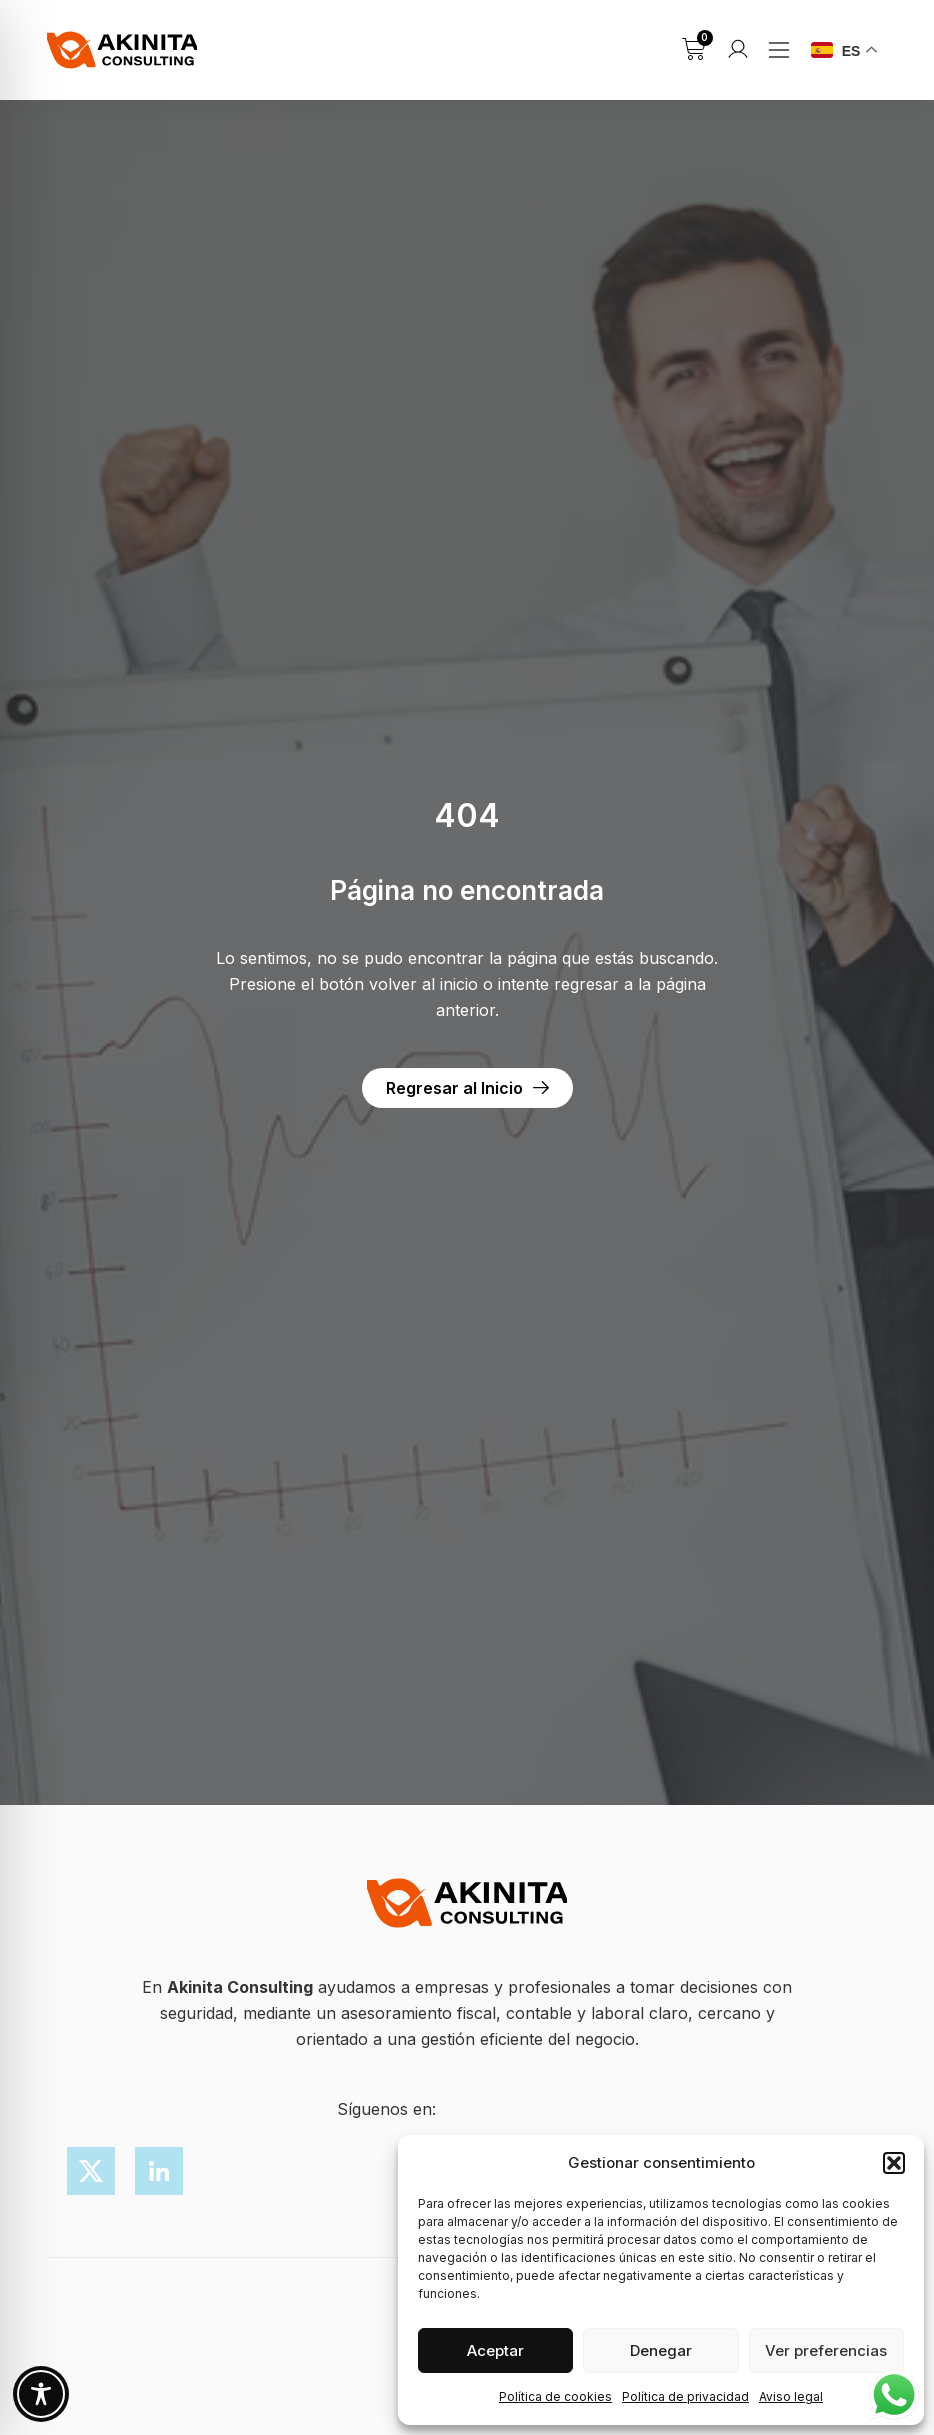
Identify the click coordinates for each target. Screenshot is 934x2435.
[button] (894, 2163)
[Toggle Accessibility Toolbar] (41, 2394)
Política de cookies (555, 2396)
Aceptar (495, 2350)
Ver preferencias (826, 2350)
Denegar (661, 2350)
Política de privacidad (685, 2396)
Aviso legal (791, 2396)
